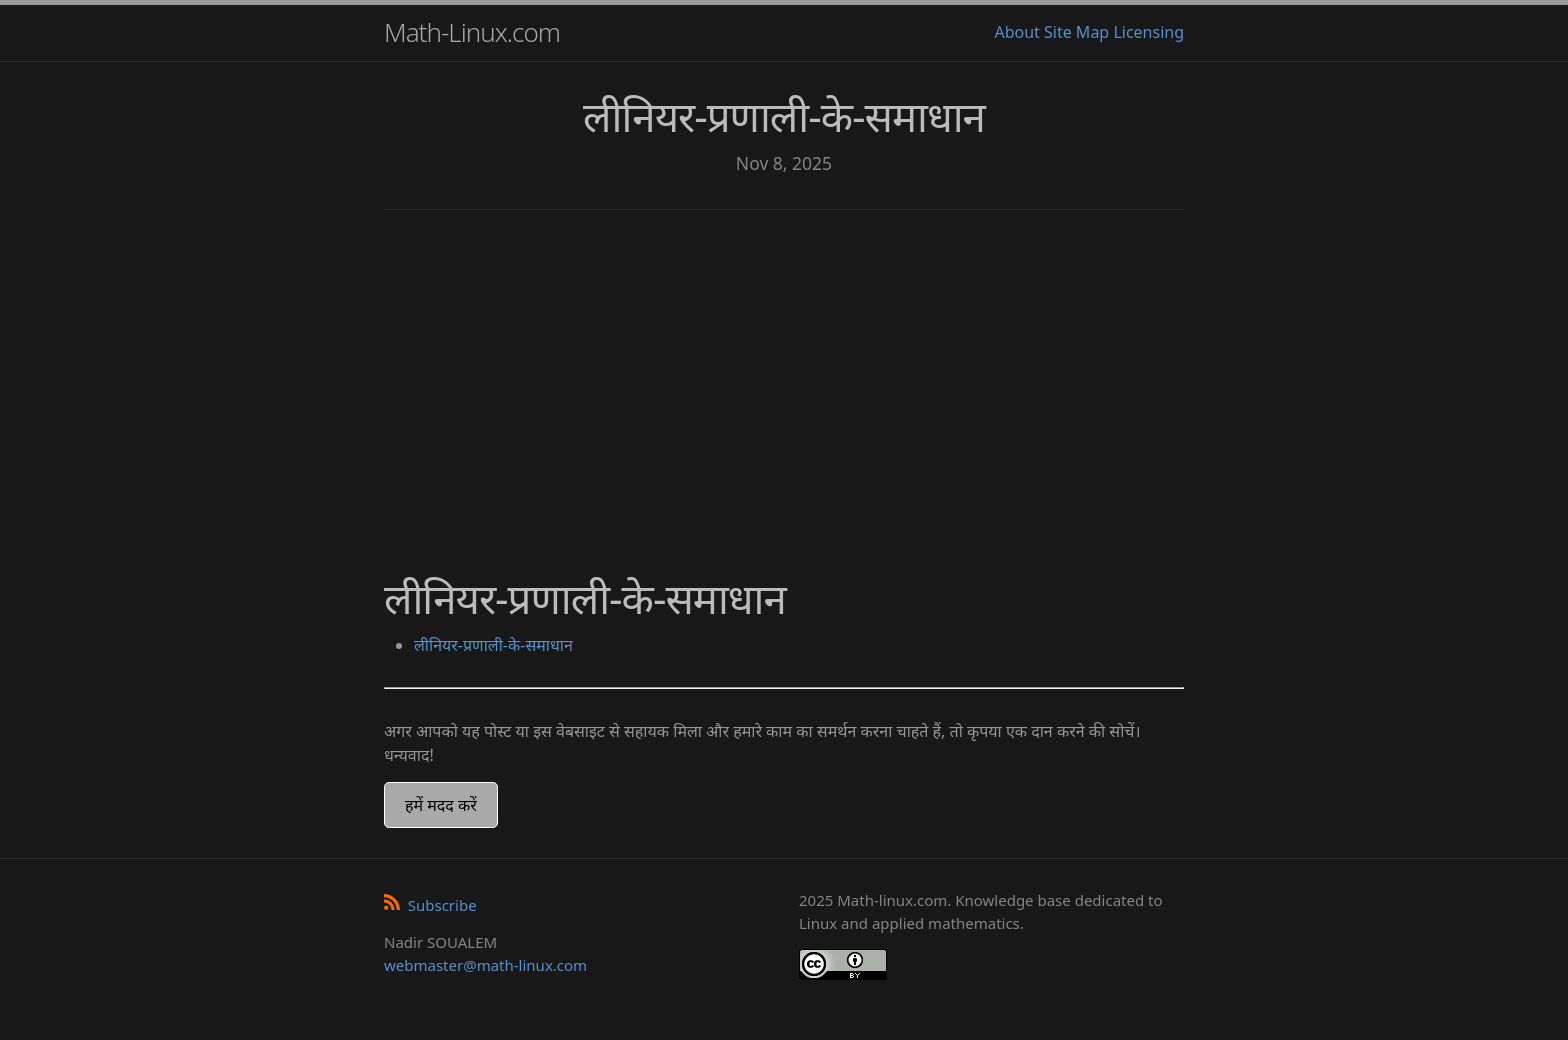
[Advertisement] (784, 380)
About (1016, 32)
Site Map (1076, 32)
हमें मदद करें (441, 805)
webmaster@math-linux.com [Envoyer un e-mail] (485, 965)
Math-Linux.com (472, 32)
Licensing (1148, 32)
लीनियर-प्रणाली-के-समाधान (493, 645)
